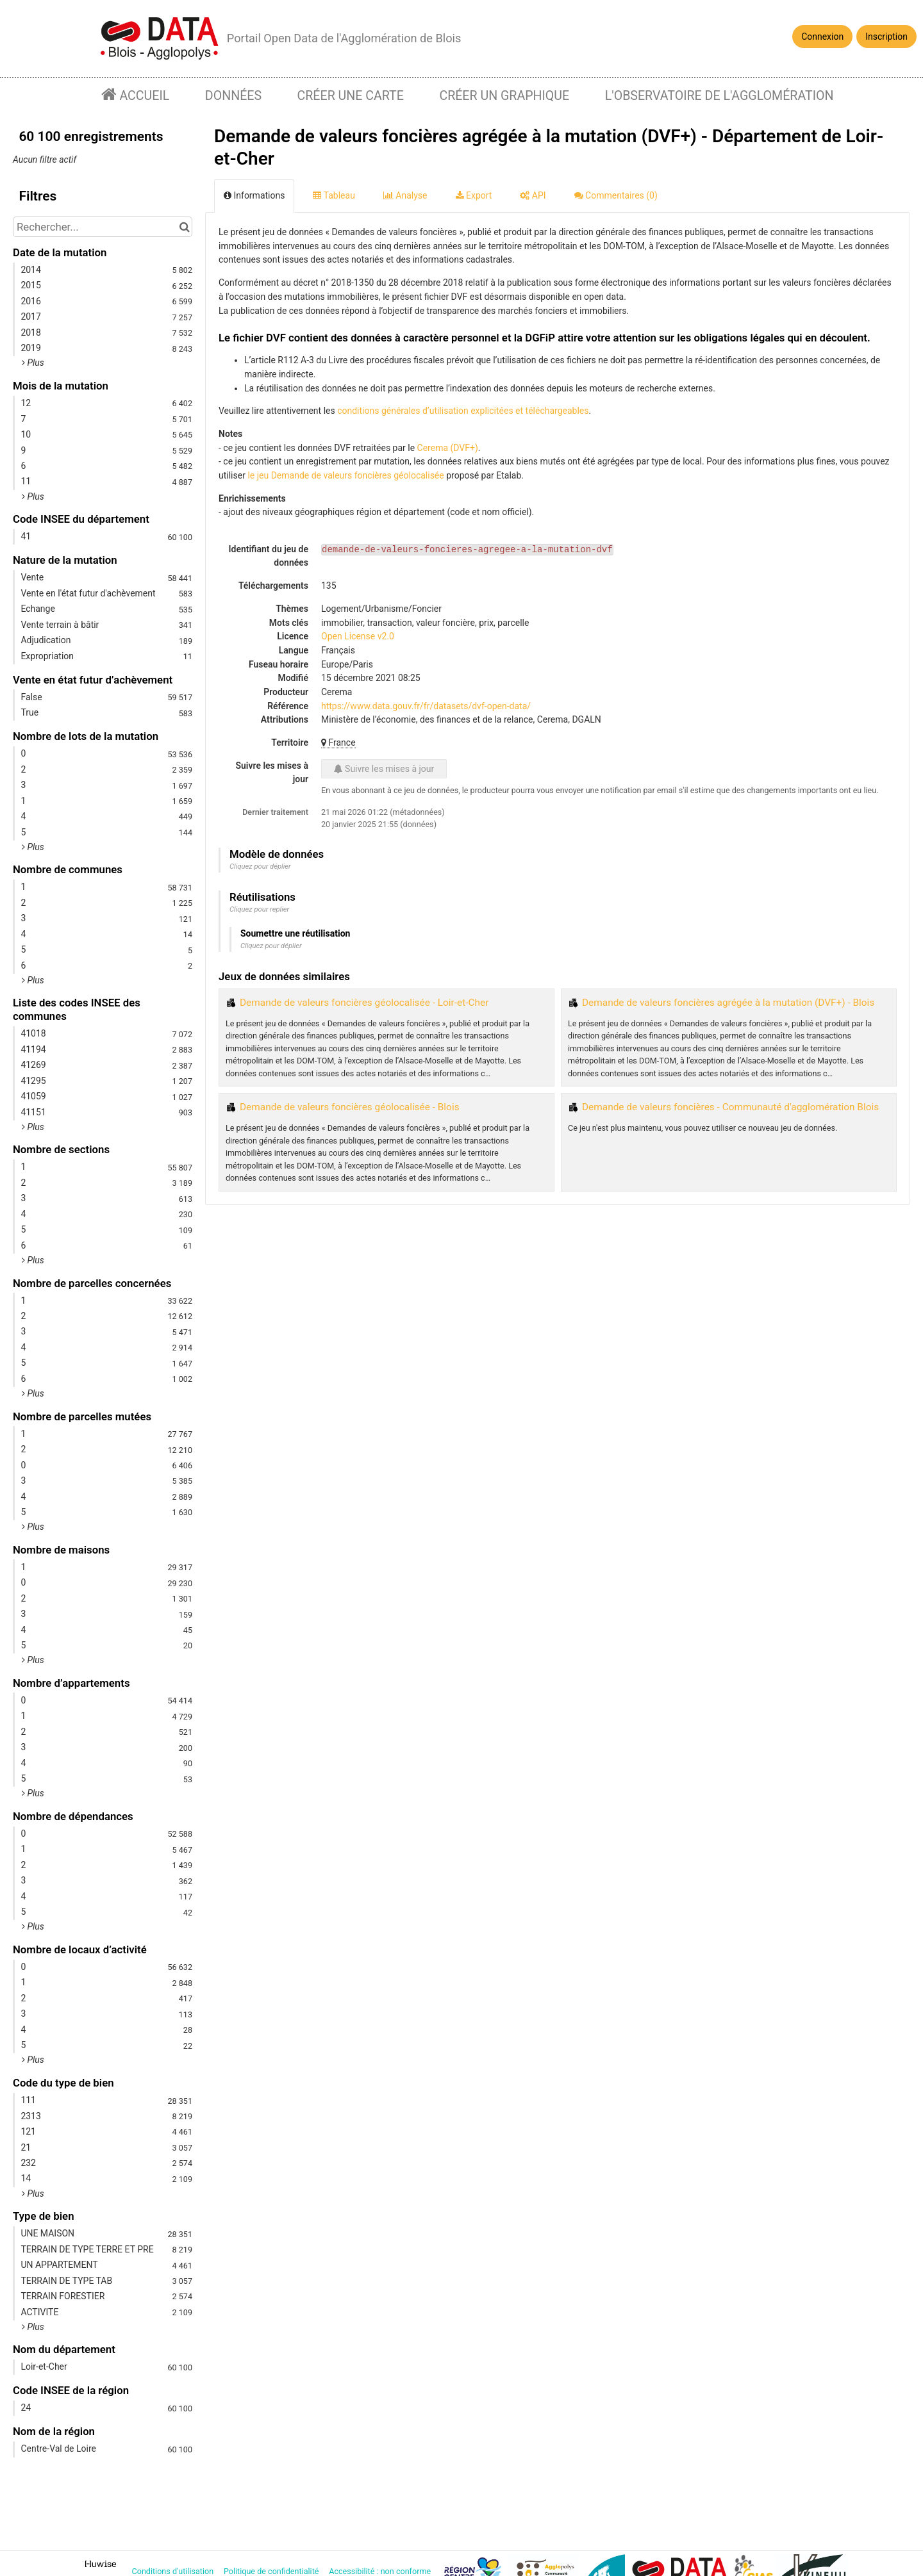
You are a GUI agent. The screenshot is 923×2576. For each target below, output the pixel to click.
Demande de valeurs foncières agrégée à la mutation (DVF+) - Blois (728, 1002)
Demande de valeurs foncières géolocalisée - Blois (350, 1107)
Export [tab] (474, 195)
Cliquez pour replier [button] (259, 909)
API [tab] (532, 195)
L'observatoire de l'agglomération (719, 95)
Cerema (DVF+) (447, 448)
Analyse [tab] (405, 195)
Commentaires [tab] (616, 195)
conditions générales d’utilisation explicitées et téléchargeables (462, 411)
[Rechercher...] (102, 227)
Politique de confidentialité (272, 2571)
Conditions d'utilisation (174, 2571)
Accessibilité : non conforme (381, 2571)
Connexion (822, 36)
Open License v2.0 (357, 636)
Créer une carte (350, 95)
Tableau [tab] (333, 195)
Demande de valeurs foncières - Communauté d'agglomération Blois (730, 1107)
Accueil (143, 95)
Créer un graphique (504, 95)
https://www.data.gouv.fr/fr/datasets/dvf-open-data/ (426, 706)
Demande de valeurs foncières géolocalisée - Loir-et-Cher (364, 1002)
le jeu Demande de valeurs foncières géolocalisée (345, 475)
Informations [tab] (254, 195)
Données (233, 95)
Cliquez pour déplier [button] (260, 866)
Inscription (886, 36)
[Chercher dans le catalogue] (184, 227)
